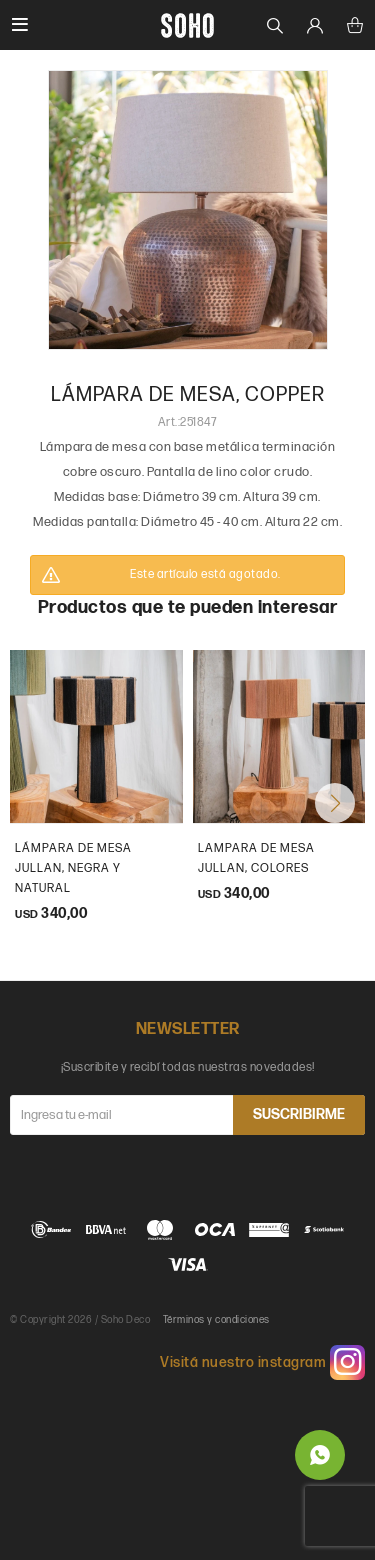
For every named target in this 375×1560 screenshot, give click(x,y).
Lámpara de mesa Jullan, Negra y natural (73, 868)
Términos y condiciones (216, 1320)
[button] (335, 803)
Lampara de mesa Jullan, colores (256, 858)
